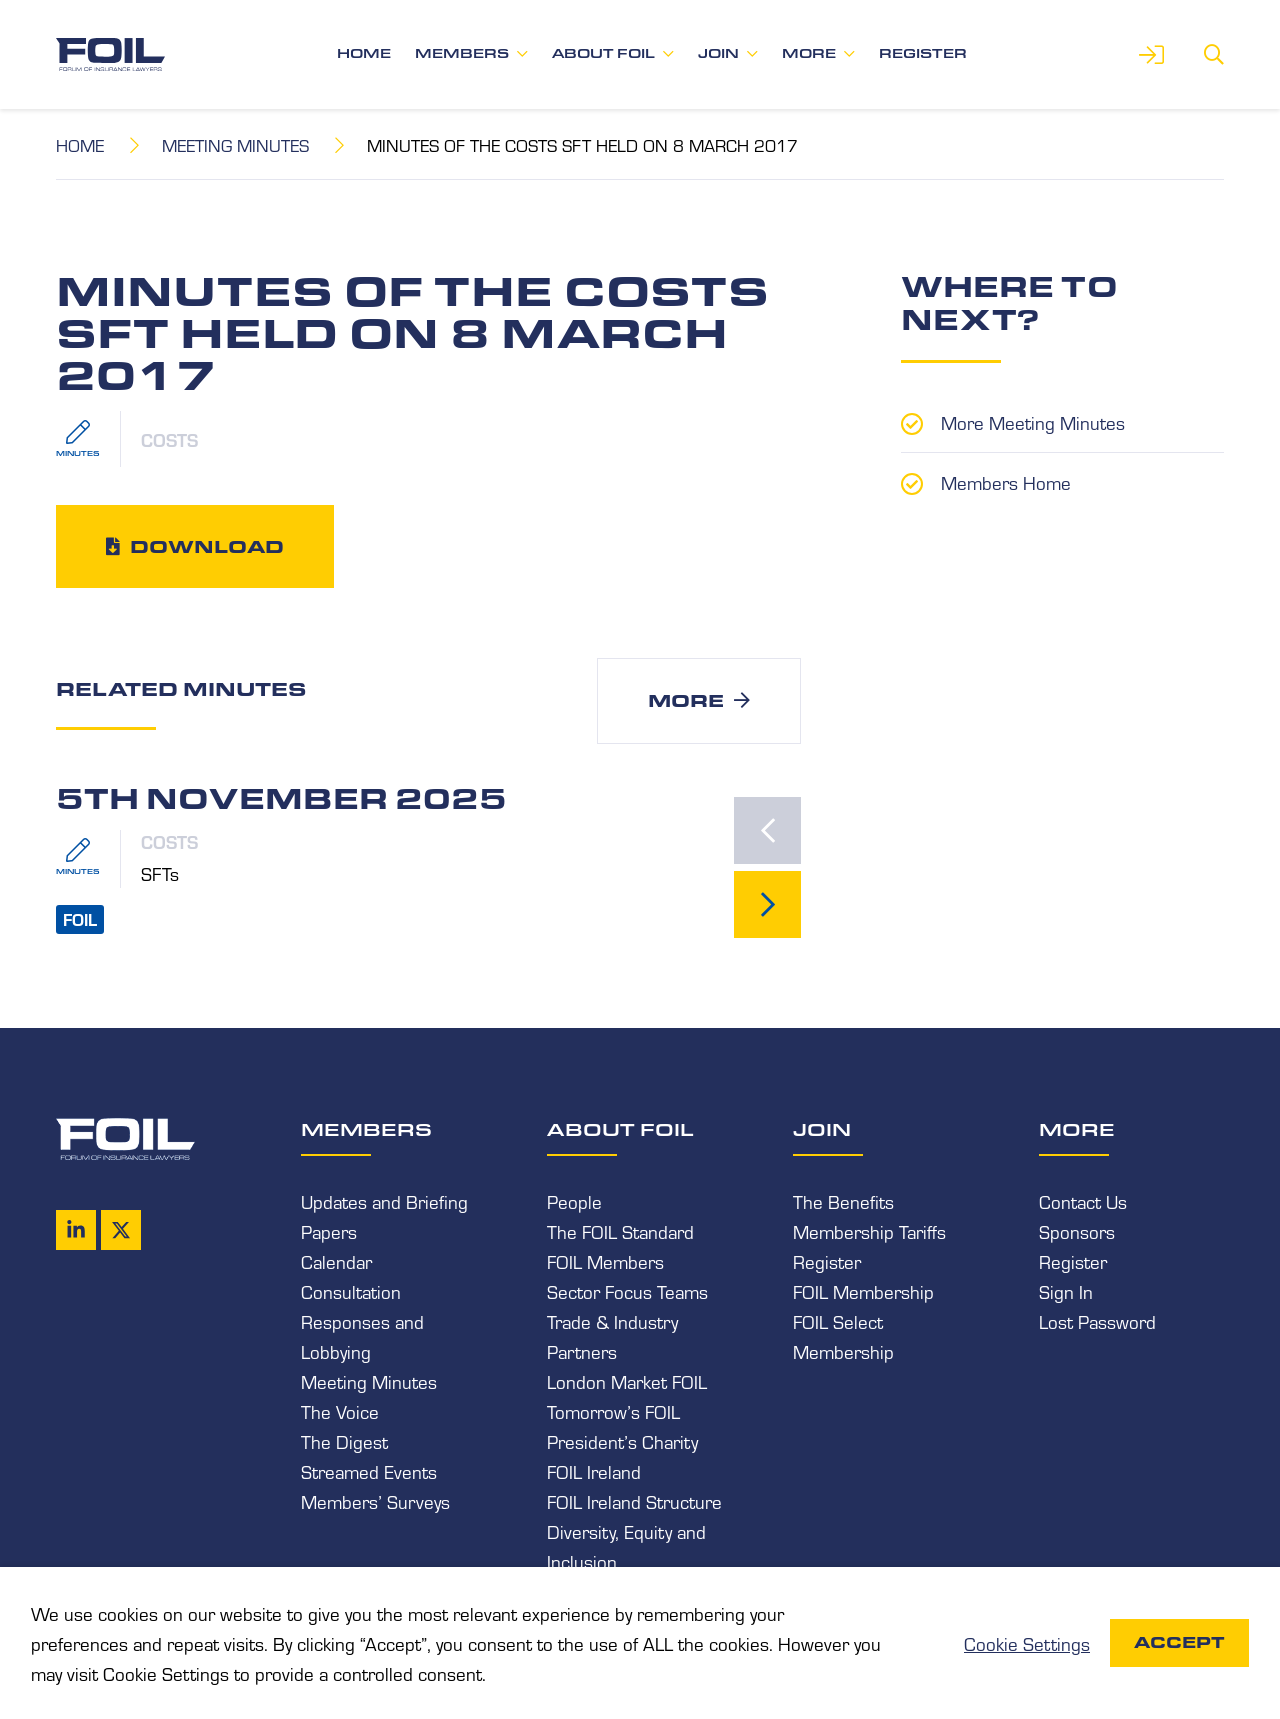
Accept (1179, 1642)
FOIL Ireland (594, 1471)
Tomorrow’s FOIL (613, 1411)
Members (462, 53)
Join (718, 53)
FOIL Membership (863, 1291)
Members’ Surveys (375, 1501)
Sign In (1066, 1291)
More (809, 53)
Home (364, 53)
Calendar (336, 1261)
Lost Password (1097, 1321)
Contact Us (1083, 1201)
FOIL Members (605, 1261)
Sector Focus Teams (627, 1291)
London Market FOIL (627, 1381)
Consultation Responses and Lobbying (362, 1321)
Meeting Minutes (235, 144)
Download (207, 546)
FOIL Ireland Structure (634, 1501)
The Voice (340, 1411)
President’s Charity (622, 1441)
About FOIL (603, 53)
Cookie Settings (1027, 1643)
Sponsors (1077, 1231)
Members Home (1006, 482)
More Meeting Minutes (1033, 422)
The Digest (344, 1441)
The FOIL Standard (620, 1231)
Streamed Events (369, 1471)
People (574, 1201)
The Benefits (843, 1201)
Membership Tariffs (869, 1231)
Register (923, 53)
